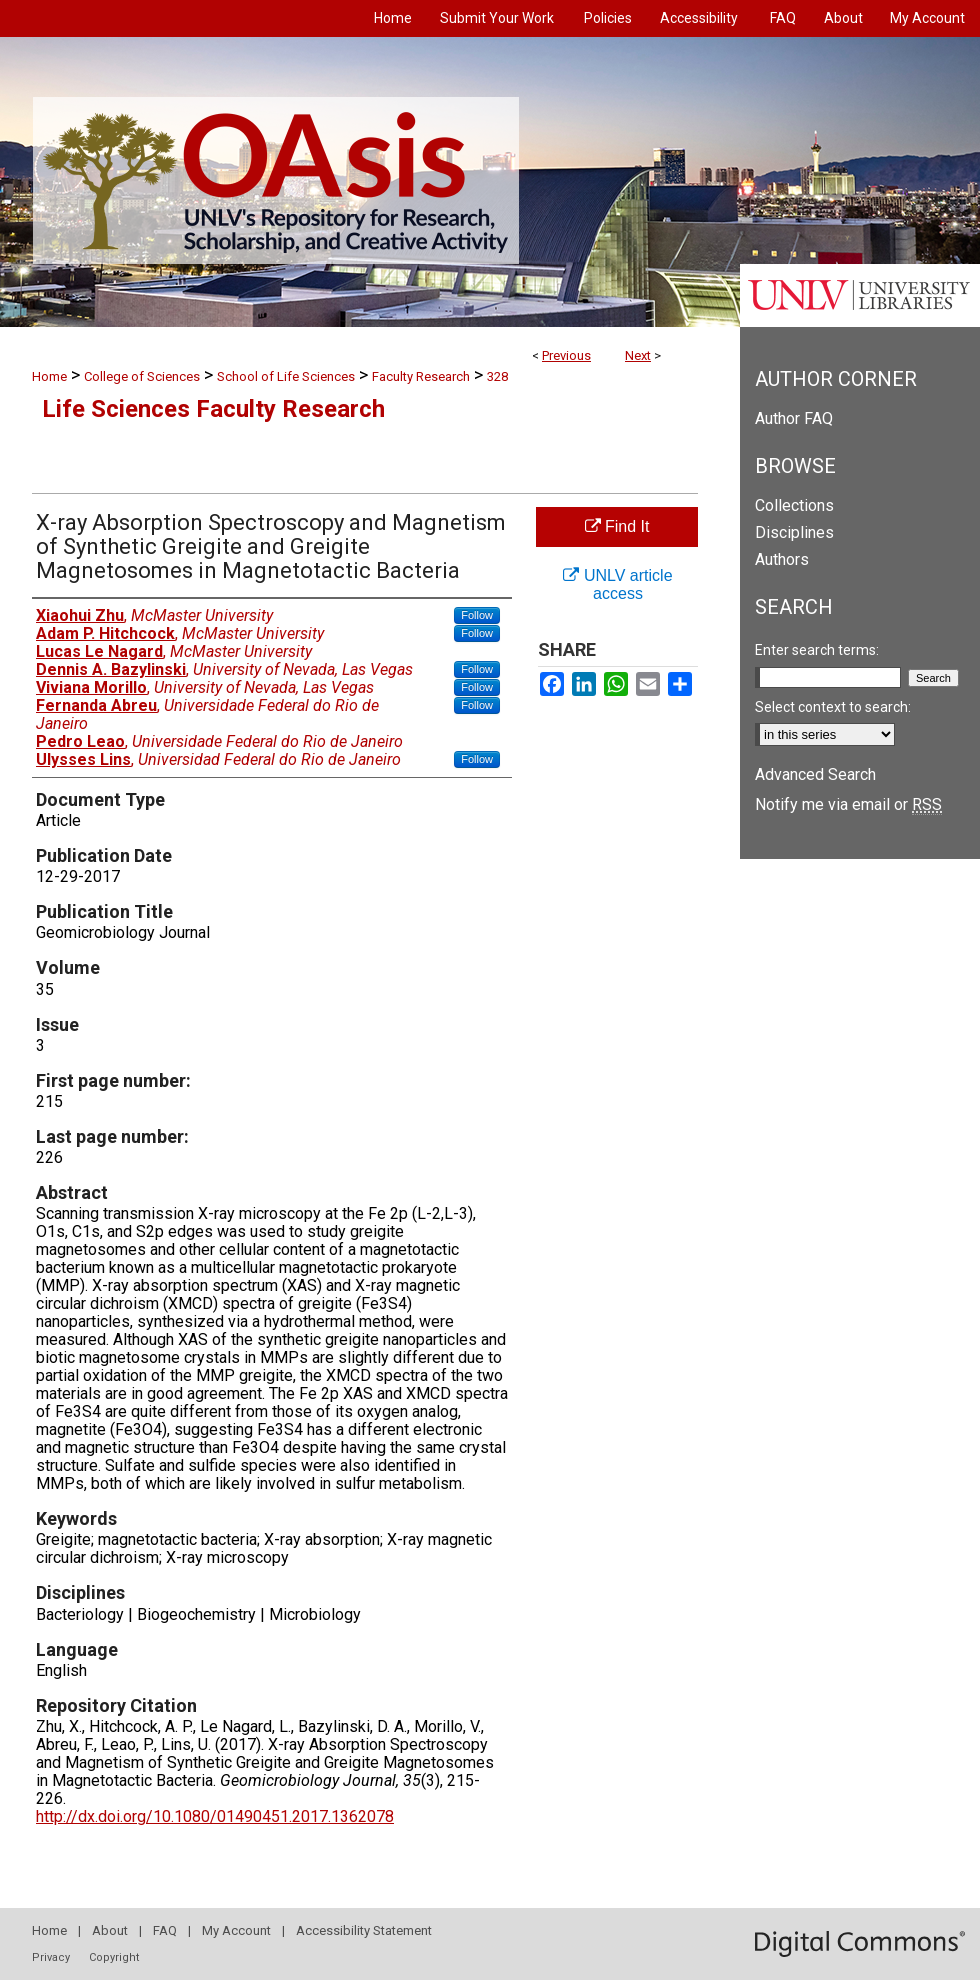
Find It (617, 526)
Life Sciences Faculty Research (213, 409)
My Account (236, 1930)
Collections (794, 505)
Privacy (51, 1957)
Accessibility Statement (364, 1930)
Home (49, 376)
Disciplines (794, 532)
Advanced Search (815, 774)
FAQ (165, 1930)
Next (638, 355)
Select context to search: (833, 707)
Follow (477, 615)
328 (497, 376)
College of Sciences (142, 376)
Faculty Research (421, 376)
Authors (782, 559)
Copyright (114, 1957)
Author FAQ (794, 418)
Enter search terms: (817, 650)
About (110, 1930)
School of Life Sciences (286, 376)
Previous (566, 355)
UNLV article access (617, 584)
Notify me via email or (848, 804)
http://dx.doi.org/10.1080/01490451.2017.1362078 (215, 1816)
